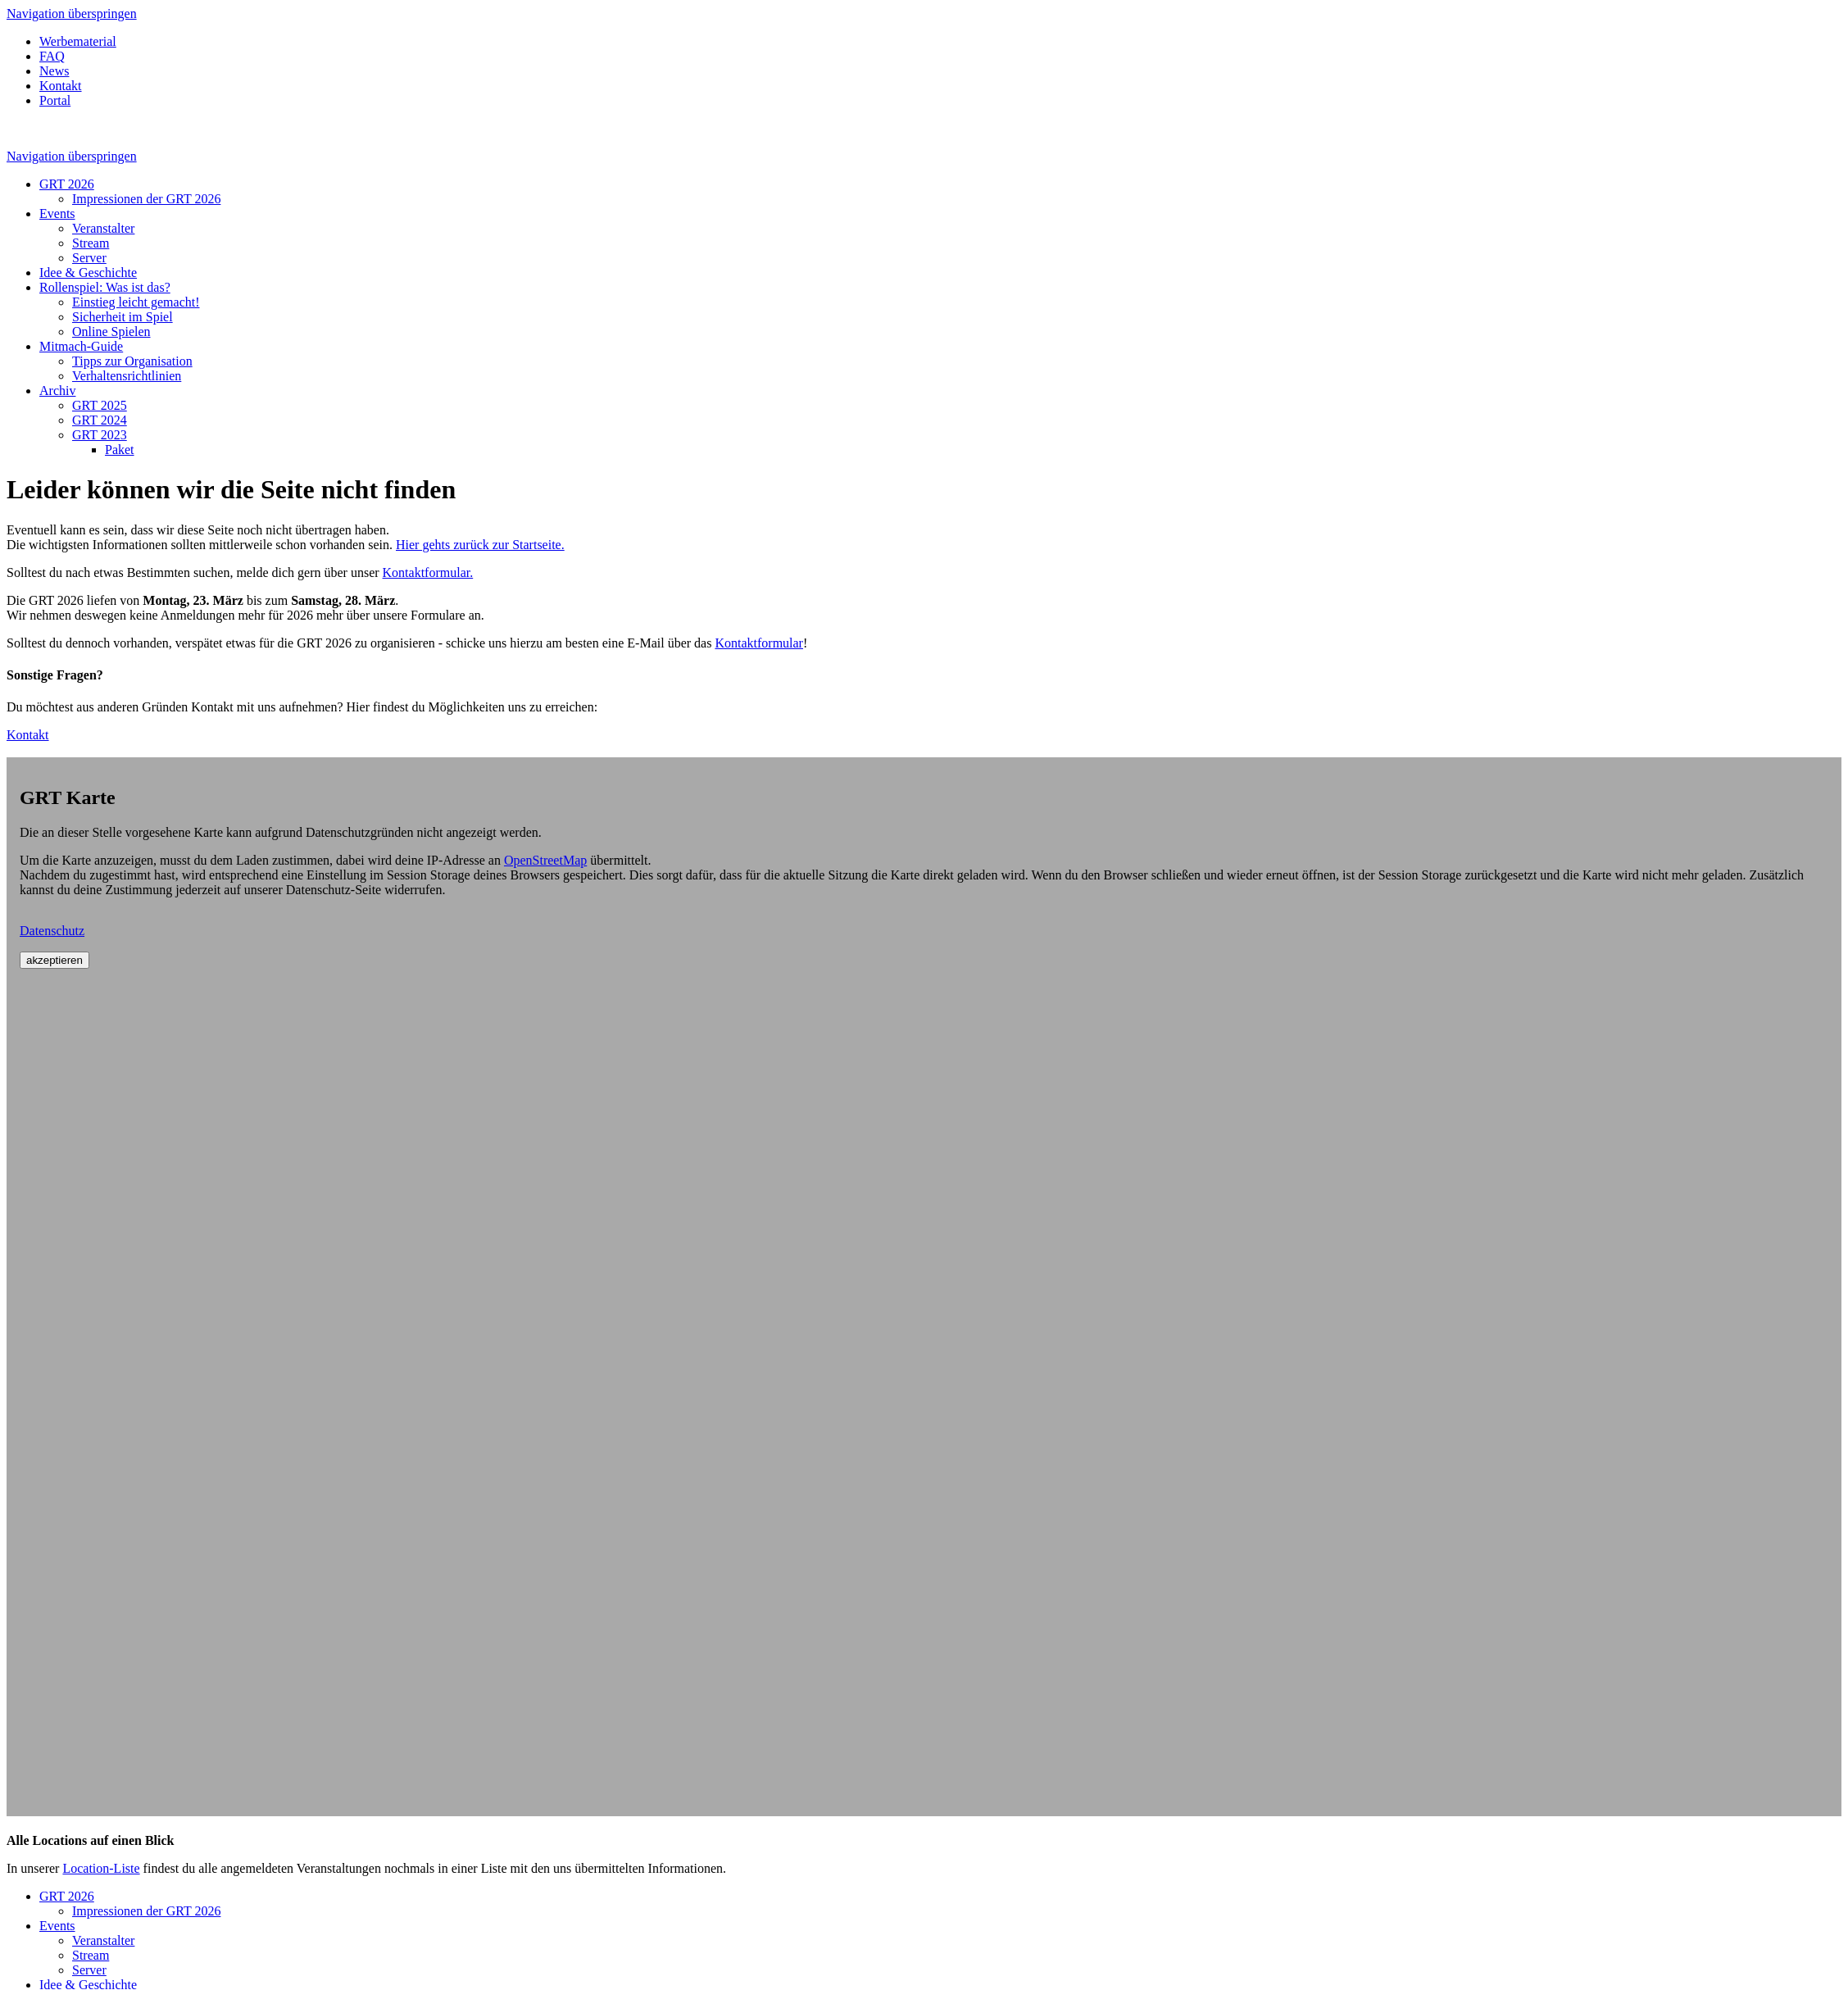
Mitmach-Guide (81, 346)
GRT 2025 (99, 405)
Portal (54, 100)
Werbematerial (77, 41)
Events (57, 213)
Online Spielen (111, 331)
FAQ (52, 56)
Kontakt (60, 86)
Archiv (57, 391)
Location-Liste (100, 1868)
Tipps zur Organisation (132, 361)
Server (89, 258)
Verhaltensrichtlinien (126, 376)
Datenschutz (52, 931)
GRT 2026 (66, 184)
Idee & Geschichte (88, 272)
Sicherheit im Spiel (122, 317)
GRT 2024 (99, 420)
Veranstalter (103, 228)
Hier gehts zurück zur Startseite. (480, 545)
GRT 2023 (99, 435)
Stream (90, 243)
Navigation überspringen (72, 13)
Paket (119, 450)
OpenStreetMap (545, 860)
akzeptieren (54, 960)
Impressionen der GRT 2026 (146, 199)
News (54, 71)
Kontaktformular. (428, 572)
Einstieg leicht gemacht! (136, 302)
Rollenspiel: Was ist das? (104, 287)
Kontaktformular (759, 643)
